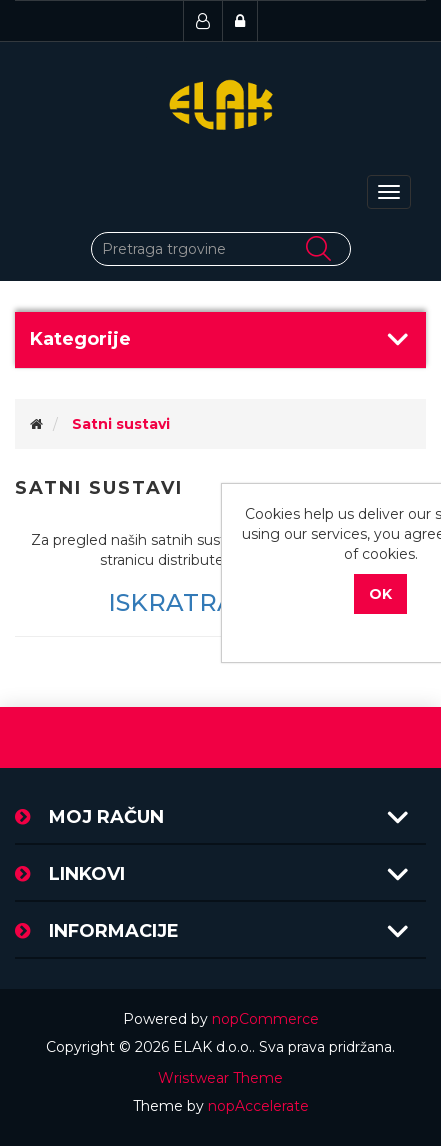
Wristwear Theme (220, 1078)
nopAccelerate (258, 1106)
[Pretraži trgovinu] (221, 249)
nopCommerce (265, 1019)
